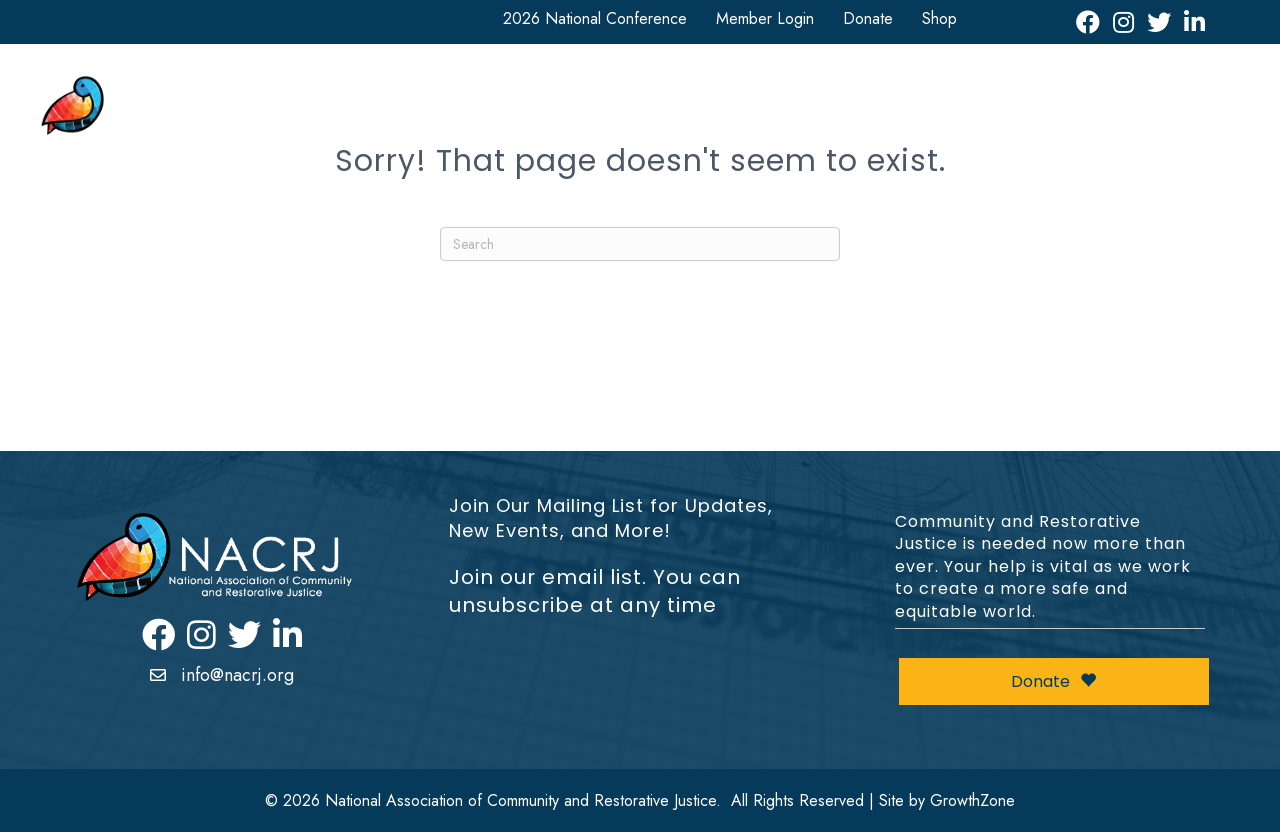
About (433, 92)
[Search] (640, 244)
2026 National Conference (595, 18)
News (955, 92)
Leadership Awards (1160, 92)
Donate (868, 18)
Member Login (765, 18)
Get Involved (729, 92)
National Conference (570, 92)
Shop (939, 18)
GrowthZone (972, 800)
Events (1042, 92)
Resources (854, 92)
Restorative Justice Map (1132, 128)
